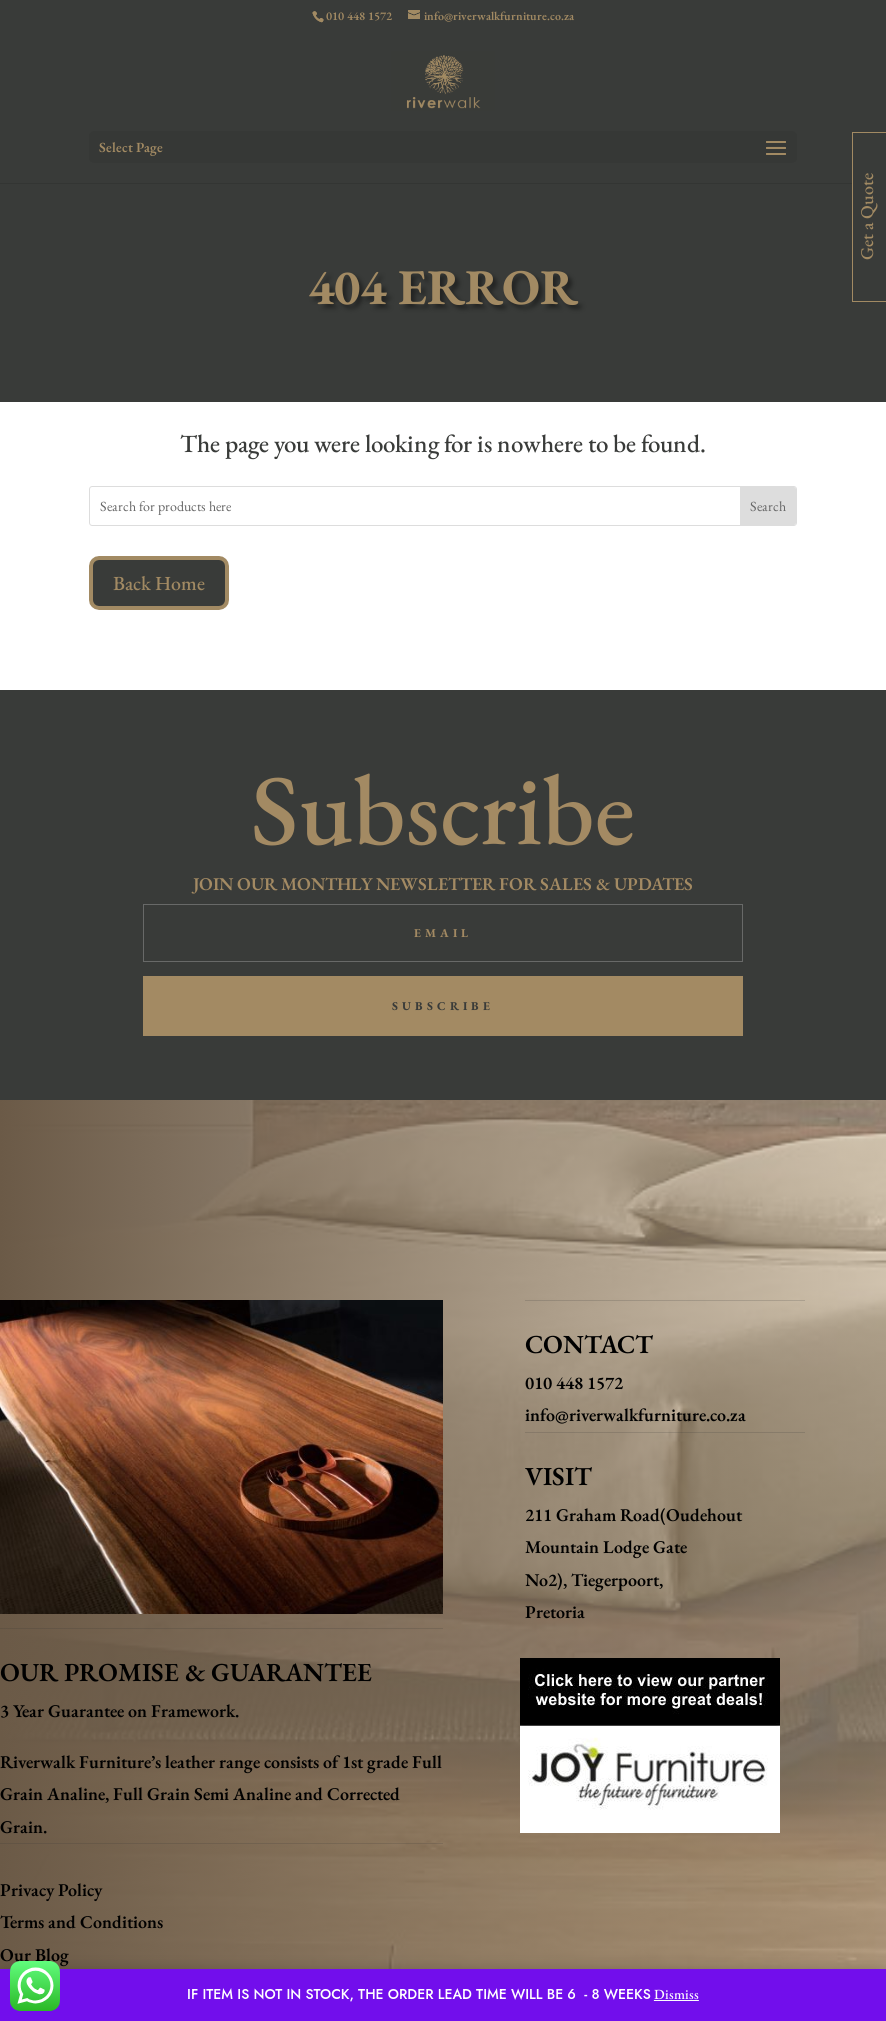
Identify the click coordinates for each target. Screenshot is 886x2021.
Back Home (159, 583)
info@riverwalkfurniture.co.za (635, 1414)
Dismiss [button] (676, 1994)
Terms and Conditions (81, 1921)
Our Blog (34, 1954)
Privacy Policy (51, 1889)
